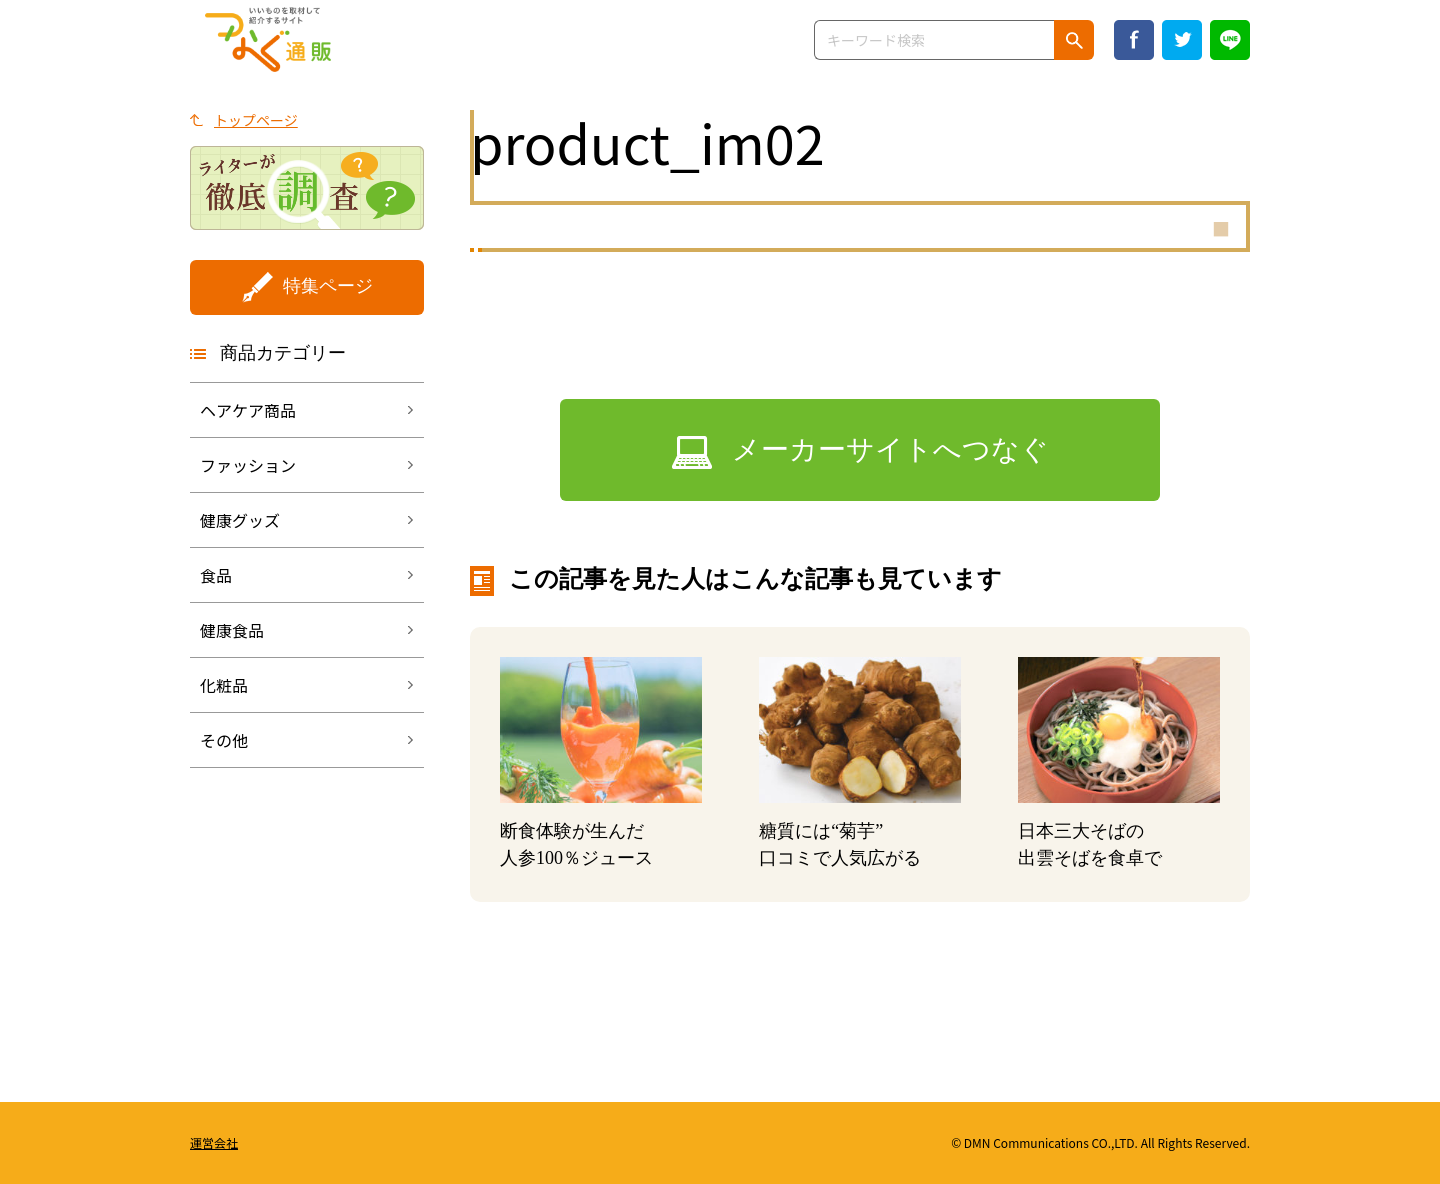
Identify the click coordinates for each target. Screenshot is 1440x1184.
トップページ (256, 120)
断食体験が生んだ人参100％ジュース (576, 844)
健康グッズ (240, 520)
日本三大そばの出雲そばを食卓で (1090, 844)
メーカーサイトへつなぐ (890, 449)
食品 (216, 575)
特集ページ (328, 286)
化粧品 (224, 685)
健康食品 (232, 630)
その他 (224, 740)
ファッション (248, 465)
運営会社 (214, 1142)
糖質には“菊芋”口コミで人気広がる (840, 844)
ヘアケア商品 (248, 410)
